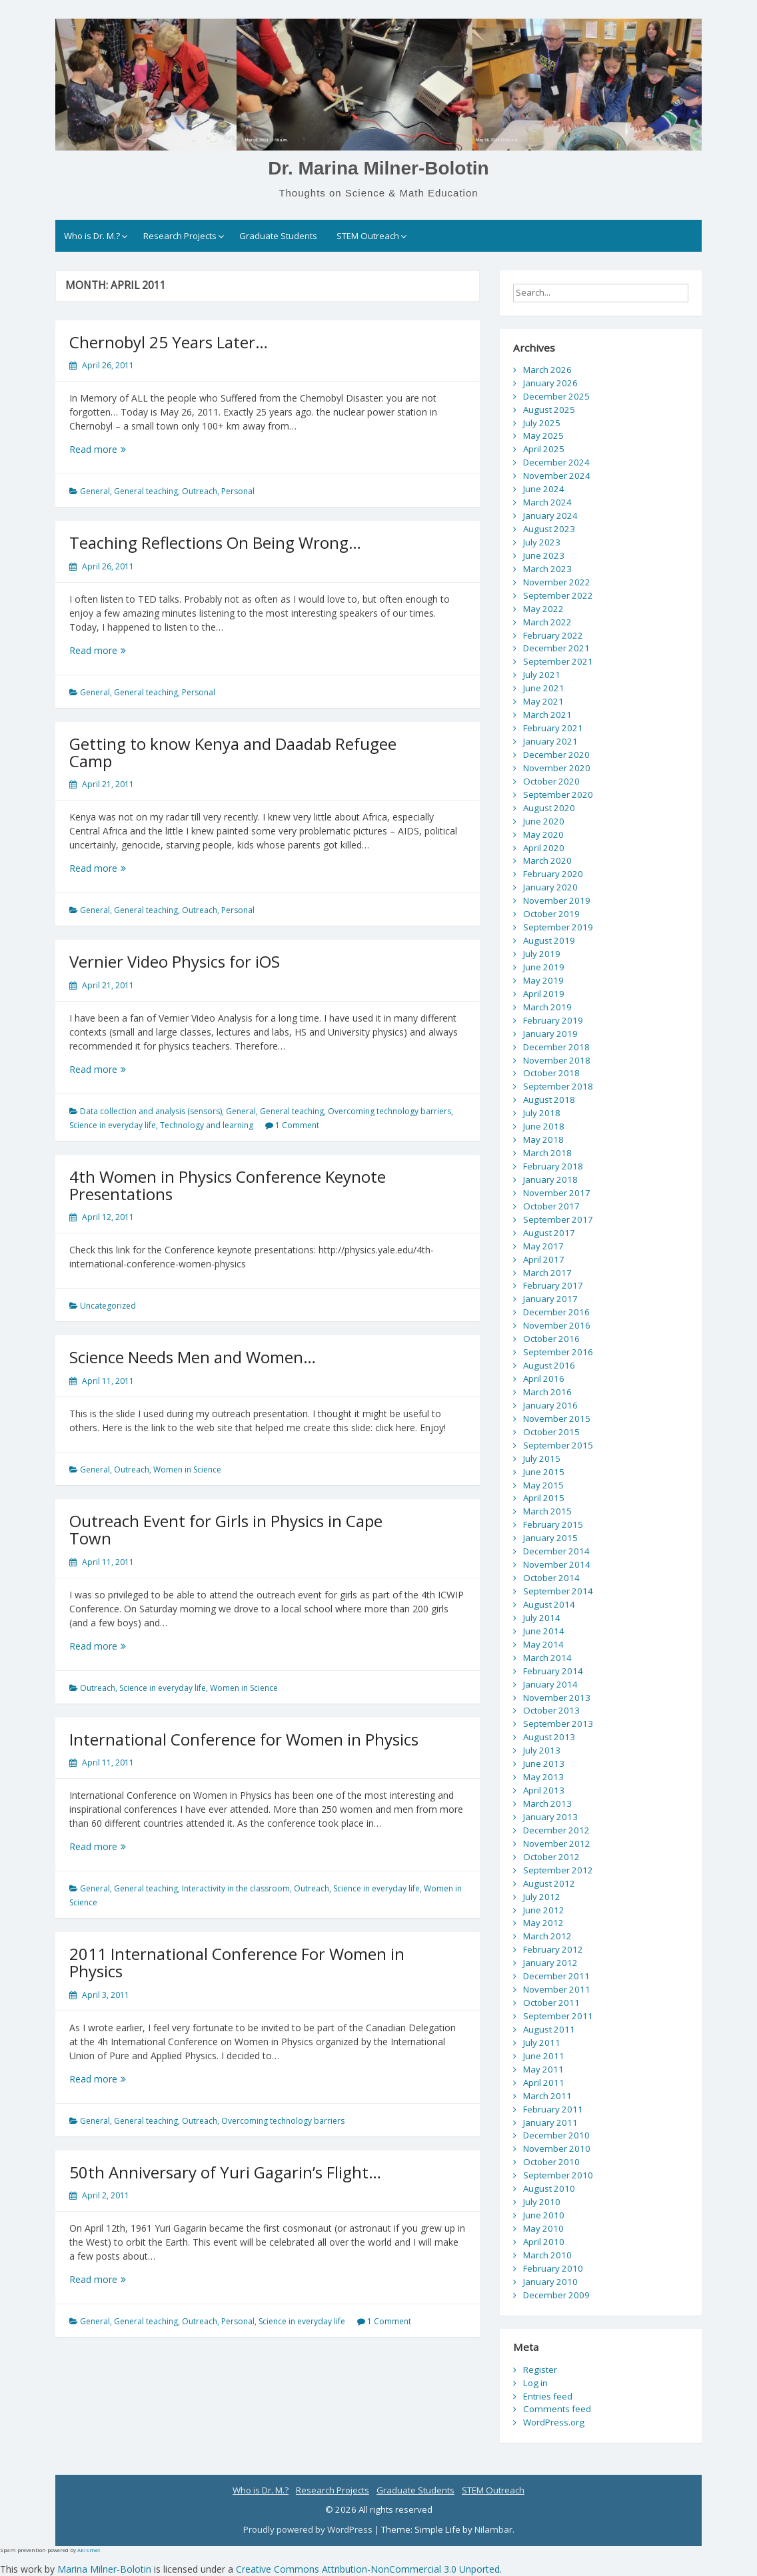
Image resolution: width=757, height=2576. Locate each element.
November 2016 (556, 1325)
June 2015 (543, 1472)
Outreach (199, 491)
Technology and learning (206, 1125)
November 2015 (556, 1419)
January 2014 (550, 1684)
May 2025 (543, 436)
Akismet (88, 2549)
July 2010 (541, 2202)
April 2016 (543, 1379)
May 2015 (543, 1485)
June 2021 (543, 688)
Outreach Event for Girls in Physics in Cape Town (225, 1529)
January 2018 (550, 1179)
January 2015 (550, 1538)
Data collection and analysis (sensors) (151, 1111)
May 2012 (543, 1923)
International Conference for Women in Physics (243, 1739)
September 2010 (558, 2175)
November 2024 (556, 476)
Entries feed (547, 2396)
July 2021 (541, 675)
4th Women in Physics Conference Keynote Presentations (227, 1185)
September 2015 (558, 1445)
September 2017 (558, 1219)
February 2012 (553, 1949)
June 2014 (543, 1631)
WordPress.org (553, 2422)
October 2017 (551, 1206)
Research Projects (180, 236)
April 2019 (543, 994)
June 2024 (543, 489)
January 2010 (550, 2282)
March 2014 (547, 1658)
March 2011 (547, 2096)
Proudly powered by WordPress (309, 2529)
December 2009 (556, 2295)
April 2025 (543, 449)
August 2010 (549, 2188)
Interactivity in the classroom (236, 1888)
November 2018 (556, 1060)
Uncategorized (108, 1305)
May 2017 (543, 1246)
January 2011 (550, 2122)
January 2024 (550, 515)
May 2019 (543, 980)
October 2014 (551, 1578)
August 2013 (549, 1737)
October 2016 (551, 1339)
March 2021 (547, 715)
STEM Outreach (368, 236)
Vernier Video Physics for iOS (174, 961)
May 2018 (543, 1139)
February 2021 (553, 728)
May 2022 (543, 609)
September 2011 (558, 2016)
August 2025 (549, 410)
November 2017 (556, 1193)
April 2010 (543, 2242)
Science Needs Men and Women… (192, 1357)
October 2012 (551, 1857)
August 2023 (549, 529)
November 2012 (556, 1843)
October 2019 (551, 914)
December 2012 (556, 1830)
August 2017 (549, 1233)
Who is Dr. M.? (92, 236)
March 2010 (547, 2255)
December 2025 (556, 396)
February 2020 (553, 874)
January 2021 (550, 741)
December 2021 (556, 648)
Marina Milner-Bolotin (104, 2569)
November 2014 (556, 1564)
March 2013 (547, 1803)
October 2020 (551, 781)
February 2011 (553, 2109)
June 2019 (543, 967)
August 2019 (549, 940)
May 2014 (543, 1644)
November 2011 (556, 1989)
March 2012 (547, 1936)
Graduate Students (278, 236)
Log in (535, 2383)
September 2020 (558, 795)
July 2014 (541, 1618)
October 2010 (551, 2162)
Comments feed (557, 2409)
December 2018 (556, 1047)
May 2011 (543, 2069)
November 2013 (556, 1698)
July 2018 (541, 1113)
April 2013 (543, 1790)
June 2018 (543, 1126)
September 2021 (558, 661)
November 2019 (556, 900)
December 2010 (556, 2135)
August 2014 (549, 1604)
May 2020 (543, 834)
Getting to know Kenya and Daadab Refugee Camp (232, 752)
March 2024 (547, 502)
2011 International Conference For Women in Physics (236, 1962)
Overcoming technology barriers (389, 1111)
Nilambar (493, 2529)
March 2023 (547, 569)
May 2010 (543, 2228)
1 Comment (297, 1125)
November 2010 (556, 2148)
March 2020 (547, 860)
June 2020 (543, 821)
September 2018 (558, 1086)
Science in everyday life (112, 1125)
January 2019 (550, 1034)
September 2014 (558, 1591)
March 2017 (547, 1273)
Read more (114, 449)
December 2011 (556, 1976)
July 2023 (541, 542)
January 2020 (550, 887)
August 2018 (549, 1100)
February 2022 (553, 635)
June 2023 (543, 555)
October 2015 (551, 1432)
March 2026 (547, 370)
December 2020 (556, 755)
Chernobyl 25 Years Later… (168, 342)
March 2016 (547, 1392)
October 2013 (551, 1710)
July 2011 (541, 2043)
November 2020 (556, 768)
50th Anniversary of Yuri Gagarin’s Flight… (225, 2172)
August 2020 (549, 808)
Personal (238, 491)
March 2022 (547, 622)
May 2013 (543, 1777)
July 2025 (541, 423)
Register (540, 2370)
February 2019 (553, 1020)
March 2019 (547, 1007)
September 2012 (558, 1870)
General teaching (146, 491)
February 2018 (553, 1166)
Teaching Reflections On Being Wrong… (215, 542)
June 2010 (543, 2215)
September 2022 (558, 595)
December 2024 (556, 462)
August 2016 (549, 1365)
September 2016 (558, 1352)
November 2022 (556, 582)
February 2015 (553, 1524)
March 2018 (547, 1153)
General (95, 491)
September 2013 (558, 1724)
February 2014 (553, 1671)
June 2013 (543, 1764)
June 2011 (543, 2056)
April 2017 (543, 1259)
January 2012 (550, 1963)
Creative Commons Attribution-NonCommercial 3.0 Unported (368, 2569)
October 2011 (551, 2003)
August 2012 (549, 1883)
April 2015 (543, 1498)
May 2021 (543, 701)
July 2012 (541, 1897)
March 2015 (547, 1511)
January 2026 (550, 383)
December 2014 (556, 1551)
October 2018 (551, 1073)
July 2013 (541, 1750)
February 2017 (553, 1285)
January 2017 (550, 1299)
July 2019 (541, 954)
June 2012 (543, 1910)
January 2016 (550, 1405)
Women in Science (187, 1469)
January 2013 (550, 1817)
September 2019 (558, 927)
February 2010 (553, 2268)
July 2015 (541, 1458)
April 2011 (543, 2083)
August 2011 (549, 2029)
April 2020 (543, 848)
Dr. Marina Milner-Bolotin (378, 168)
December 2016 (556, 1312)
